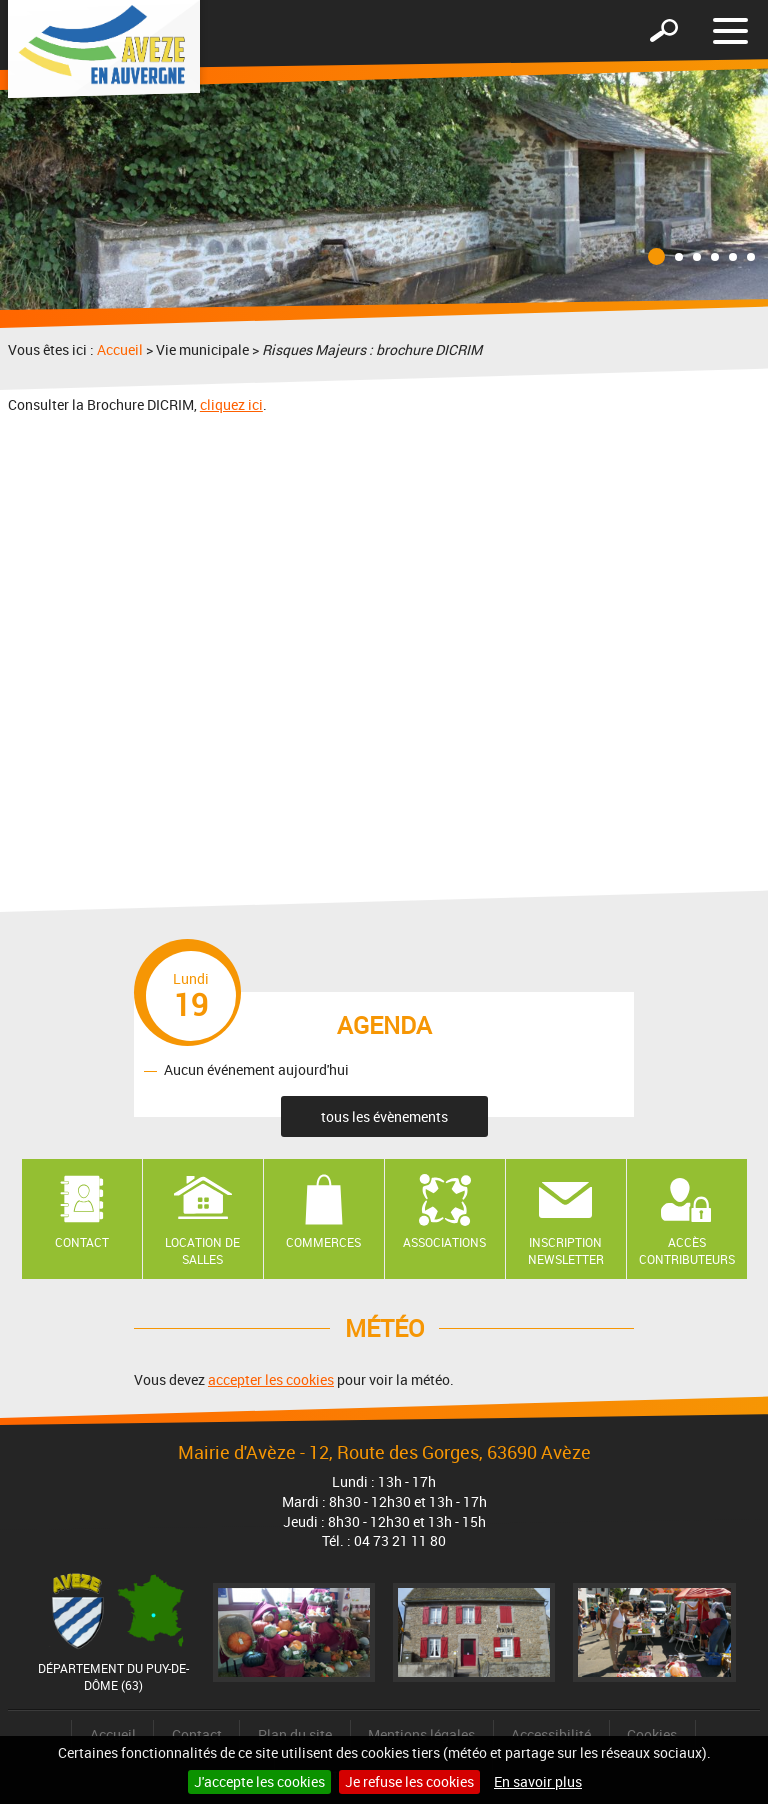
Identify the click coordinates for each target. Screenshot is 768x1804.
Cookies (652, 1734)
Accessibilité (551, 1734)
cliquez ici (231, 404)
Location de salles (202, 1250)
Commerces (323, 1242)
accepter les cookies (271, 1379)
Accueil (120, 349)
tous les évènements (384, 1116)
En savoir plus (538, 1781)
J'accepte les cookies (259, 1781)
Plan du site (295, 1734)
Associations (444, 1242)
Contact (82, 1242)
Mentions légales (421, 1734)
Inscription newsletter (566, 1250)
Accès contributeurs (687, 1250)
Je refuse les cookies (409, 1781)
